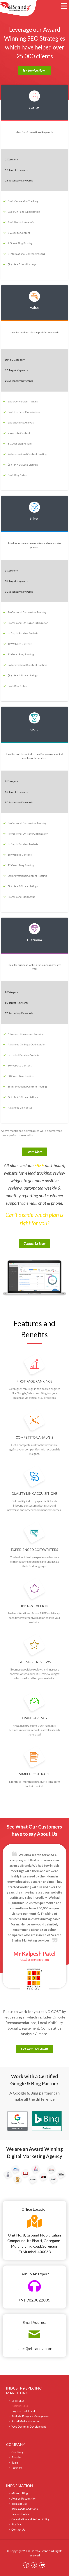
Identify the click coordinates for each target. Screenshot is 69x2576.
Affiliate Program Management (30, 2416)
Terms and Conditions (24, 2508)
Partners (16, 2467)
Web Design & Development (28, 2426)
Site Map (16, 2524)
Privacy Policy (20, 2514)
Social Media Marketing (25, 2421)
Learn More (34, 1152)
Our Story (17, 2452)
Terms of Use (19, 2503)
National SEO (19, 2405)
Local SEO (17, 2400)
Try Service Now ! (34, 70)
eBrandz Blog (19, 2493)
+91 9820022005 (34, 2299)
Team (14, 2462)
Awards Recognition (23, 2498)
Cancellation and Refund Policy (30, 2519)
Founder (16, 2457)
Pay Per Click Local (23, 2411)
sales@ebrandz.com (34, 2348)
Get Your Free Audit (34, 2049)
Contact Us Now (34, 1243)
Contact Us (18, 2529)
